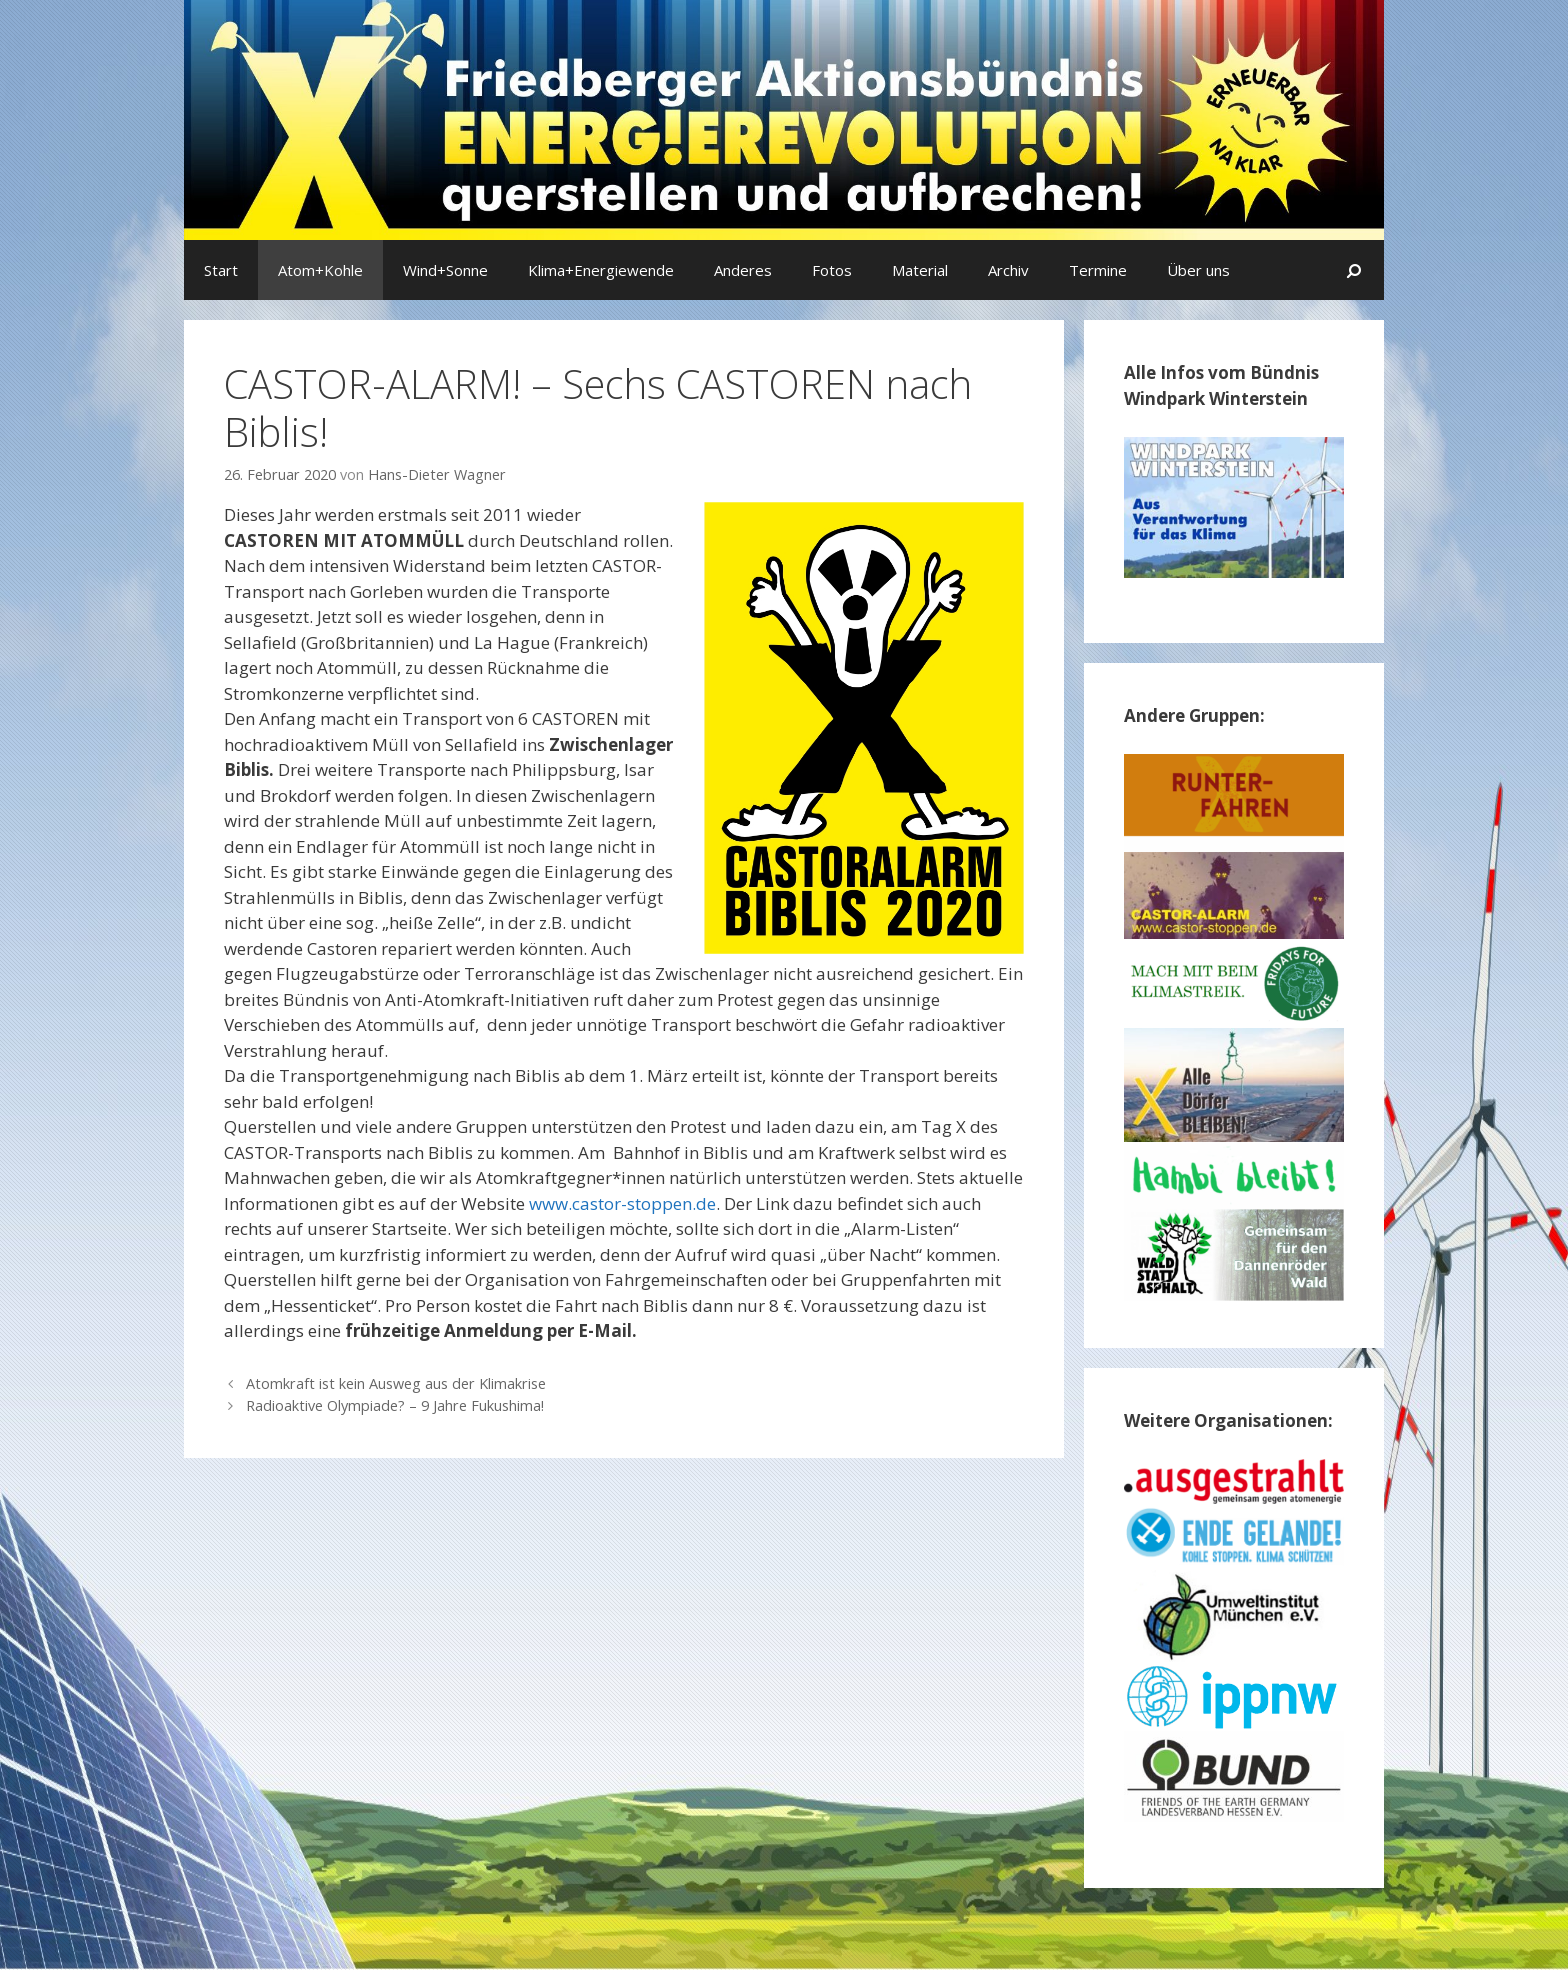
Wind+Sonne (445, 270)
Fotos (832, 270)
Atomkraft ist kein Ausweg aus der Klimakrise (396, 1383)
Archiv (1008, 270)
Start (221, 270)
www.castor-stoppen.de (622, 1203)
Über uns (1198, 270)
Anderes (743, 270)
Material (920, 270)
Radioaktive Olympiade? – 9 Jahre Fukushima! (395, 1405)
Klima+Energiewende (601, 270)
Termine (1098, 270)
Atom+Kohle (320, 270)
